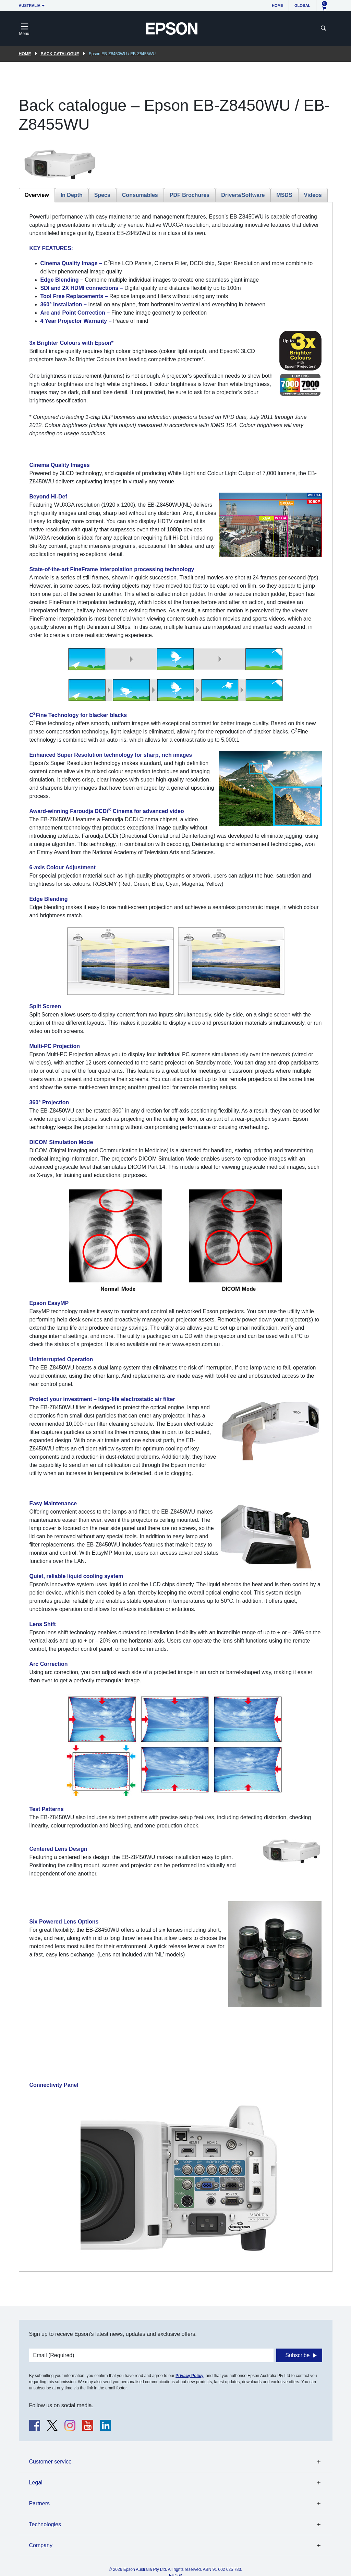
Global (302, 5)
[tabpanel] (175, 1237)
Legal (36, 2482)
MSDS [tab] (284, 195)
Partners (39, 2503)
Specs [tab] (102, 195)
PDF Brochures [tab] (189, 195)
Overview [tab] (37, 195)
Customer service (50, 2462)
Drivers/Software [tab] (243, 195)
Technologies (45, 2524)
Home (277, 5)
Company (40, 2545)
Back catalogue (60, 53)
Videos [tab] (313, 195)
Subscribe (297, 2355)
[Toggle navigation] (24, 28)
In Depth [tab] (72, 195)
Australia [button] (30, 5)
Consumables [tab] (140, 195)
